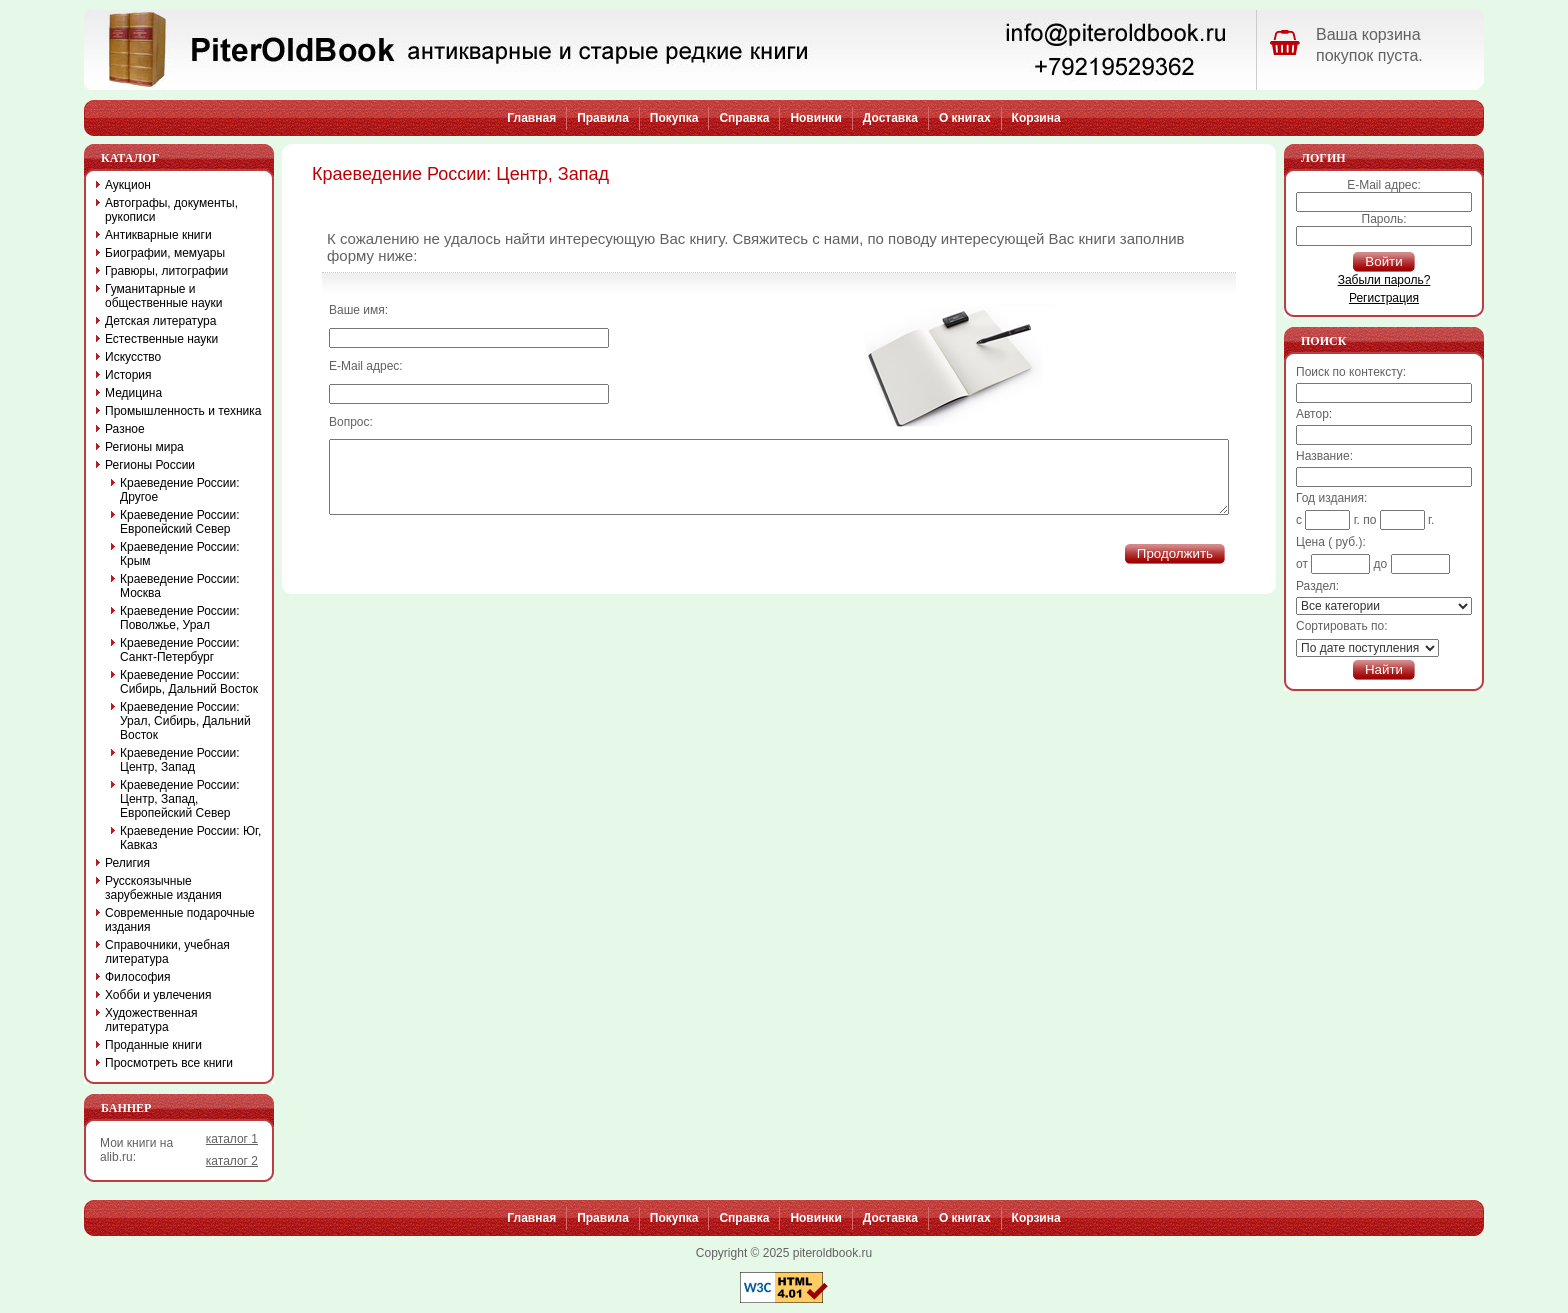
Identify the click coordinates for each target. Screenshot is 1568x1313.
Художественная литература (151, 1020)
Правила (603, 118)
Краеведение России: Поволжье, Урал (180, 618)
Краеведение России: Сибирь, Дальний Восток (189, 682)
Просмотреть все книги (169, 1063)
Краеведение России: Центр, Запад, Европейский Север (180, 799)
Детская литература (160, 321)
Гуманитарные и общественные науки (163, 296)
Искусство (133, 357)
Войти (1383, 261)
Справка (744, 118)
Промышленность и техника (183, 411)
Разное (125, 429)
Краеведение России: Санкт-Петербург (180, 650)
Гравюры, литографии (166, 271)
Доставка (890, 118)
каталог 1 (232, 1139)
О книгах (965, 118)
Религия (127, 863)
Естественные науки (161, 339)
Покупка (674, 118)
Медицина (133, 393)
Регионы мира (144, 447)
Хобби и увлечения (158, 995)
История (128, 375)
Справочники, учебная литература (167, 952)
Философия (138, 977)
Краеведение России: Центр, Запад (180, 760)
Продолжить (1175, 568)
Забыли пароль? (1384, 280)
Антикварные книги (158, 235)
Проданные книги (153, 1045)
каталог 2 (232, 1161)
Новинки (815, 118)
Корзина (1036, 118)
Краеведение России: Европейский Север (180, 522)
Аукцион (128, 185)
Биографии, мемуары (165, 253)
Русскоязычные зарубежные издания (163, 888)
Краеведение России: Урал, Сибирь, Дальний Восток (185, 721)
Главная (531, 118)
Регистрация (1384, 298)
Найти (1384, 669)
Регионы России (150, 465)
